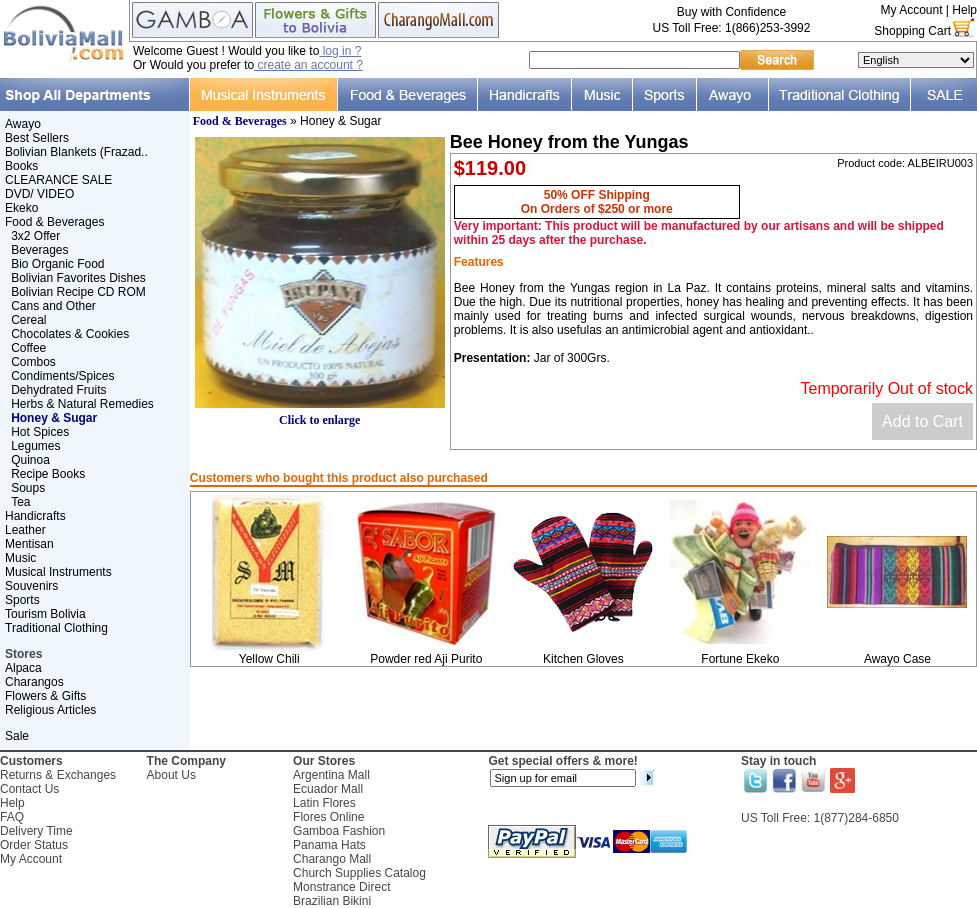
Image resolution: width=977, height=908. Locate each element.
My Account (911, 10)
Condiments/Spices (62, 376)
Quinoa (30, 460)
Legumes (35, 446)
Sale (17, 736)
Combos (33, 362)
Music (20, 558)
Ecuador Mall (328, 789)
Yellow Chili (269, 659)
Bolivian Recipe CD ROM (78, 292)
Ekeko (21, 208)
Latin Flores (324, 803)
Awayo (23, 124)
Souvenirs (31, 586)
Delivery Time (36, 831)
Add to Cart (922, 421)
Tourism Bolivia (45, 614)
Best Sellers (37, 138)
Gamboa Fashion (339, 831)
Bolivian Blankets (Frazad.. (76, 152)
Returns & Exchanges (58, 775)
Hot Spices (40, 432)
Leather (25, 530)
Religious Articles (50, 710)
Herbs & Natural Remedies (82, 404)
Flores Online (328, 817)
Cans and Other (53, 306)
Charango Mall (332, 859)
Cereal (28, 320)
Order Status (34, 845)
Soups (28, 488)
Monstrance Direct (341, 887)
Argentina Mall (331, 775)
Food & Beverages (54, 222)
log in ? (340, 51)
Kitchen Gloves (583, 659)
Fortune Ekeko (740, 659)
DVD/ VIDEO (39, 194)
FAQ (12, 817)
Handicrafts (35, 516)
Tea (20, 502)
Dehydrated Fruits (58, 390)
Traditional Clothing (56, 628)
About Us (171, 775)
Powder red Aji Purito (426, 659)
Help (964, 10)
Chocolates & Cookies (70, 334)
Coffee (28, 348)
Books (21, 166)
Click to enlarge (320, 414)
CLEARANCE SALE (58, 180)
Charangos (34, 682)
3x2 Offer (35, 236)
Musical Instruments (58, 572)
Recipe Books (48, 474)
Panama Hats (329, 845)
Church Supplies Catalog (359, 873)
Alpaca (23, 668)
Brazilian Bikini (332, 901)
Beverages (39, 250)
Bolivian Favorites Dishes (78, 278)
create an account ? (308, 65)
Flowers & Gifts (45, 696)
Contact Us (29, 789)
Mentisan (29, 544)
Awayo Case (897, 659)
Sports (22, 600)
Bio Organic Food (57, 264)
